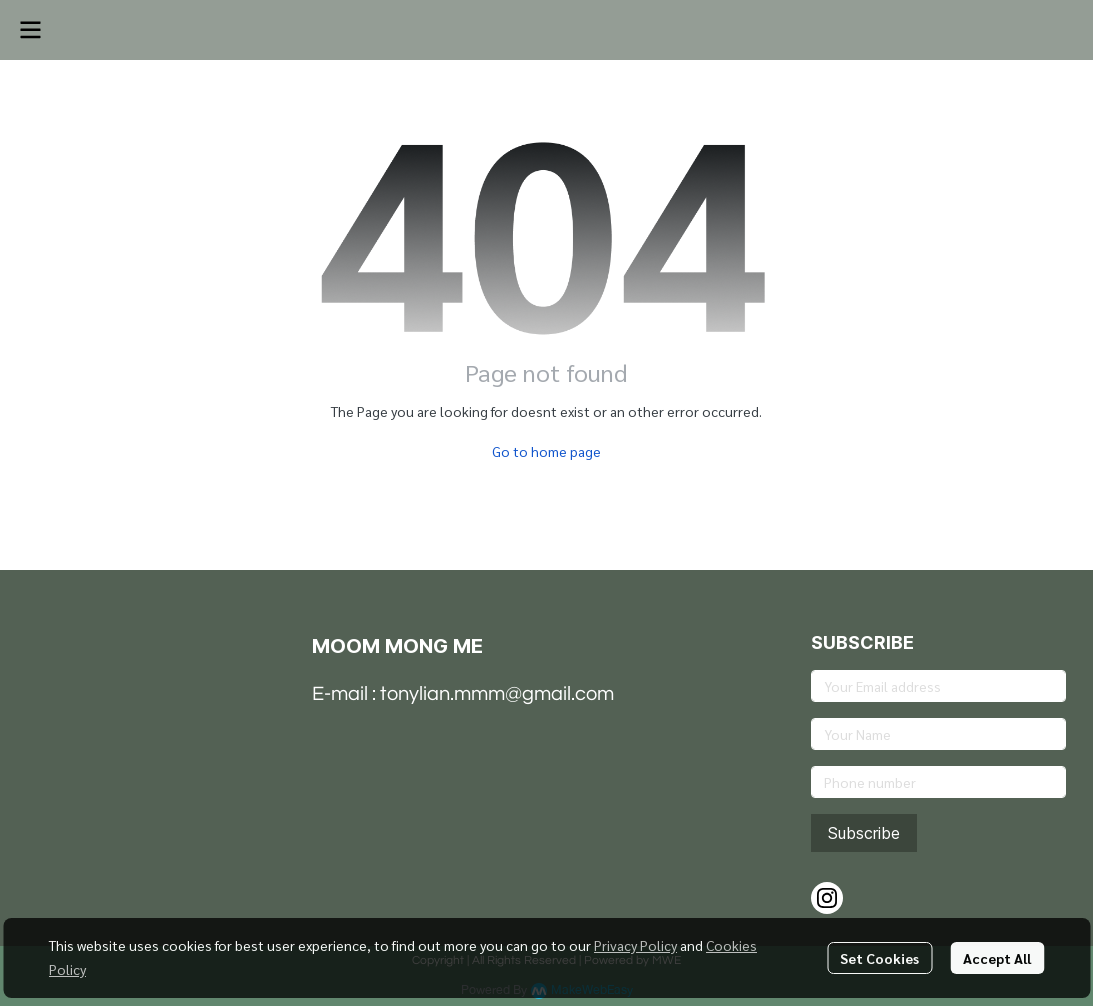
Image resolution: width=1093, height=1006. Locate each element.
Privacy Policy (635, 945)
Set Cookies (879, 958)
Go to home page (546, 451)
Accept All (997, 958)
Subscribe (864, 833)
